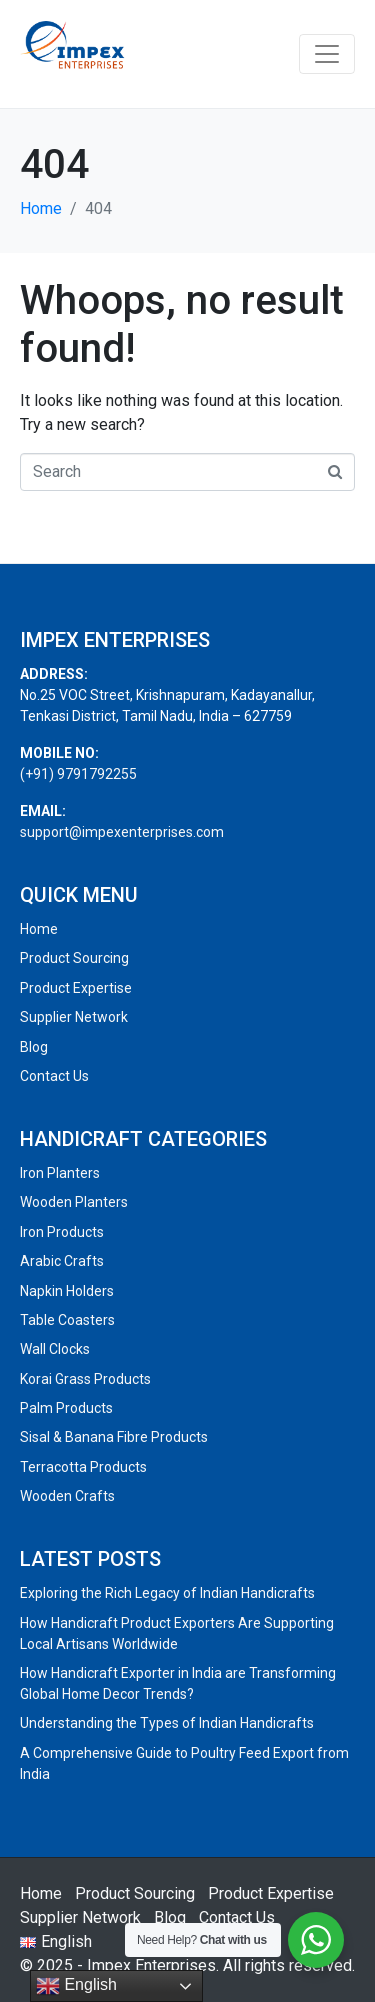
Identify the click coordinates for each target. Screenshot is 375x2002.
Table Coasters (67, 1320)
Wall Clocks (55, 1349)
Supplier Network (74, 1017)
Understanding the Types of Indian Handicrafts (167, 1723)
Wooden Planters (74, 1202)
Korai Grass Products (85, 1379)
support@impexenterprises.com (122, 832)
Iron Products (62, 1232)
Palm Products (66, 1408)
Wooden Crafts (67, 1496)
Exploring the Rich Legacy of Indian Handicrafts (167, 1593)
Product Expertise (76, 988)
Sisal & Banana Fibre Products (114, 1437)
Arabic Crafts (62, 1261)
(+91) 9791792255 (78, 774)
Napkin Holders (67, 1291)
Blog (34, 1047)
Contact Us (54, 1076)
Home (39, 929)
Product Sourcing (74, 958)
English (76, 1986)
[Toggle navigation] (327, 54)
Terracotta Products (83, 1467)
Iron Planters (60, 1173)
